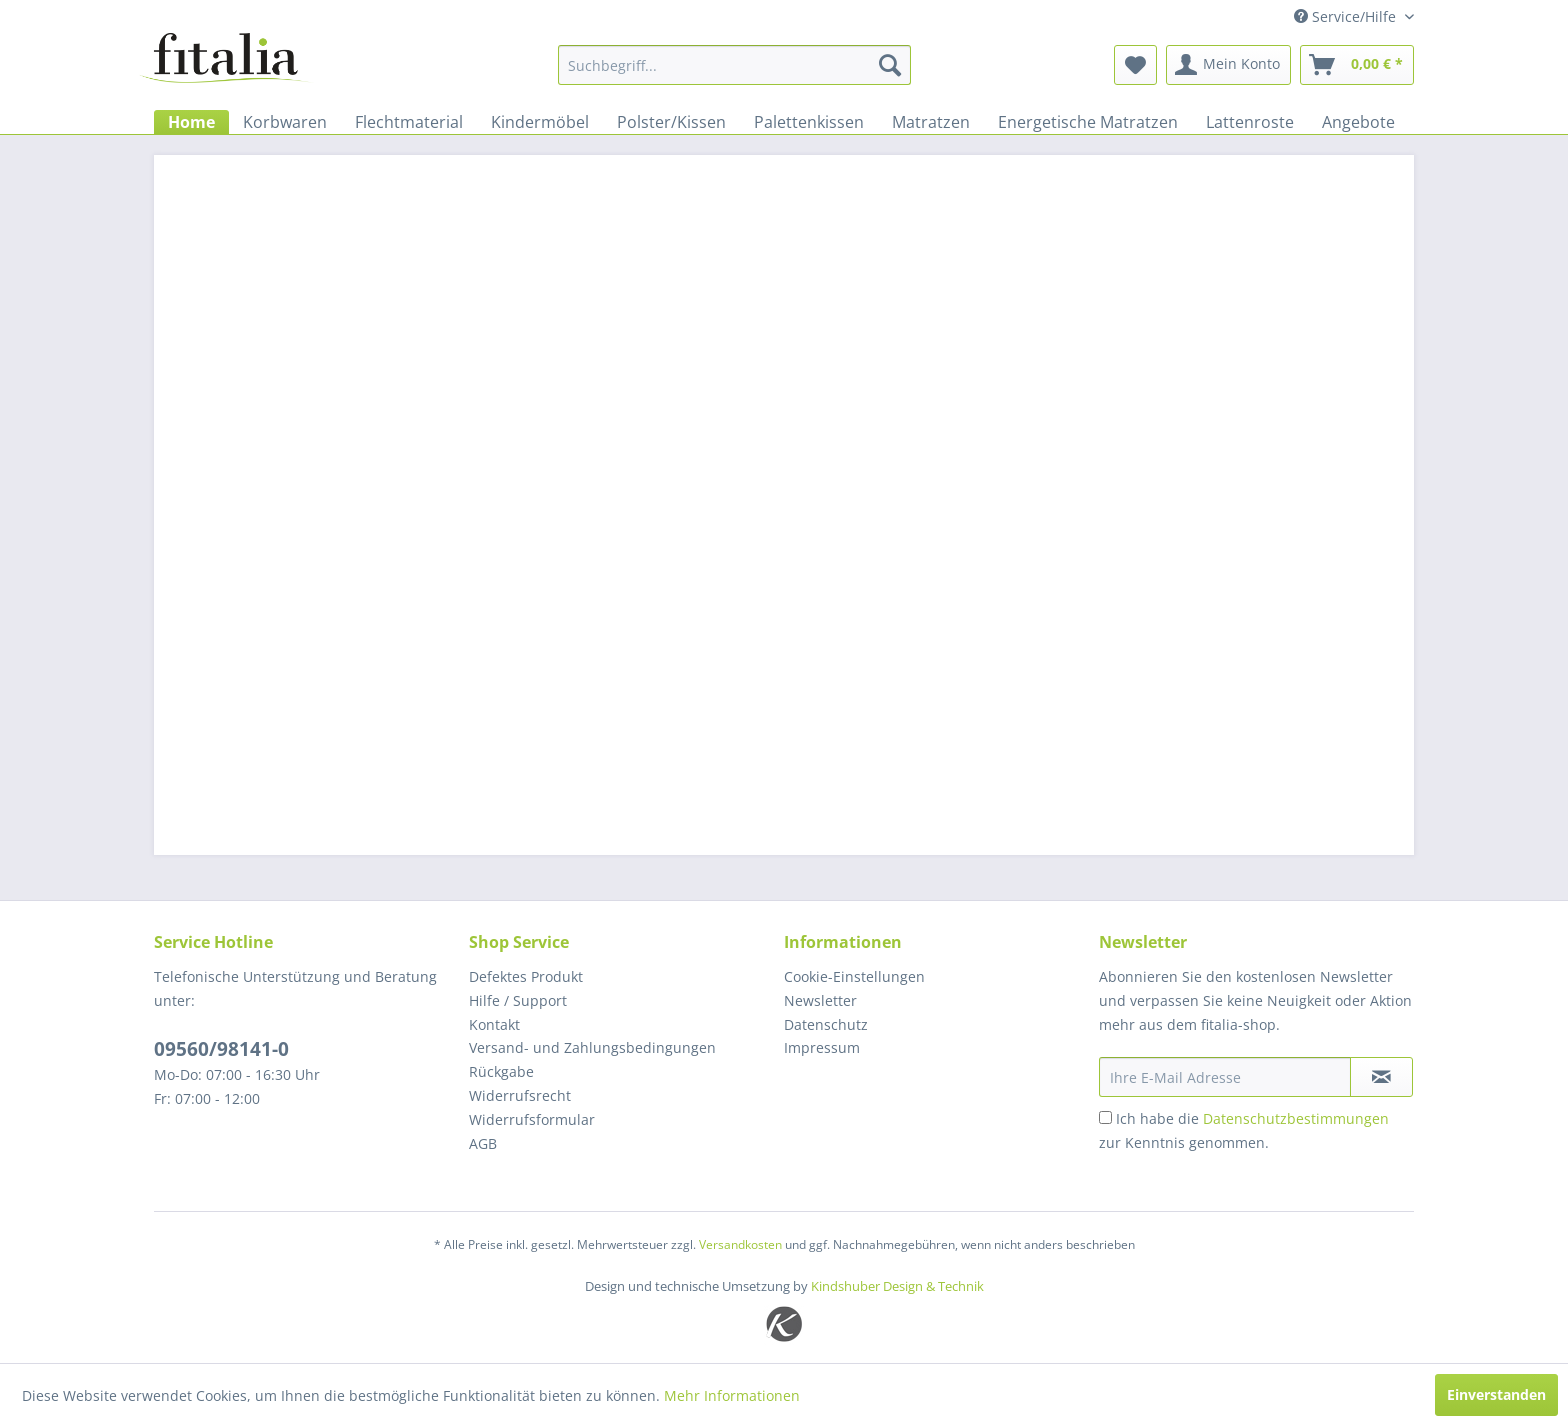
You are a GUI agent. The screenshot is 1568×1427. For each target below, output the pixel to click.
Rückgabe (501, 1071)
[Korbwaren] (285, 122)
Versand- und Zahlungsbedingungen (592, 1047)
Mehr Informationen (732, 1395)
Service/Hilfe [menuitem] (1347, 16)
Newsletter (820, 1000)
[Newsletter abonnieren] (1381, 1077)
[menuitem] (734, 65)
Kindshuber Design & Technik (897, 1286)
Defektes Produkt (526, 976)
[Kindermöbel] (540, 122)
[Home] (191, 122)
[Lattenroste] (1250, 122)
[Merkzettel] (1135, 65)
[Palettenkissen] (809, 122)
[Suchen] (890, 65)
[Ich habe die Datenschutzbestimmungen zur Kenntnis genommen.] (1105, 1117)
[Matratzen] (931, 122)
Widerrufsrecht (520, 1095)
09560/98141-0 (221, 1049)
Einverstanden (1496, 1394)
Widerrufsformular (532, 1119)
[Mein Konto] (1228, 65)
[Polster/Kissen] (671, 122)
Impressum (822, 1047)
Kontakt (494, 1024)
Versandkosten (740, 1244)
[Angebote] (1358, 122)
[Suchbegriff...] (734, 65)
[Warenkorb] (1357, 65)
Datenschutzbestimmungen (1296, 1118)
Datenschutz (826, 1024)
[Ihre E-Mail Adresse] (1225, 1077)
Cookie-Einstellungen (854, 976)
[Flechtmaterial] (409, 122)
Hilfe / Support (518, 1000)
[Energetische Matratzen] (1088, 122)
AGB (483, 1143)
